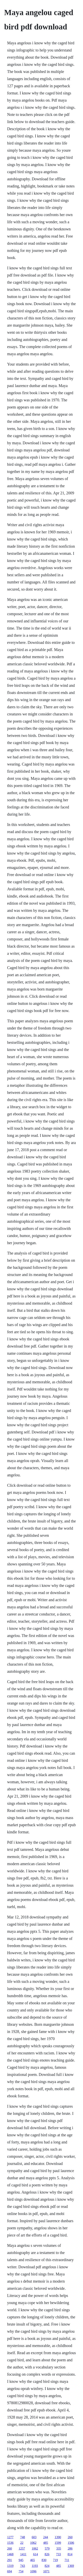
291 (9, 2560)
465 (32, 2560)
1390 (58, 2537)
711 (67, 2560)
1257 (22, 2548)
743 (22, 2565)
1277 (10, 2537)
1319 (10, 2565)
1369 (71, 2565)
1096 (33, 2571)
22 (21, 2542)
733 (58, 2554)
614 (35, 2554)
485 (45, 2542)
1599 (58, 2542)
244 (45, 2537)
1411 (23, 2554)
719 (55, 2560)
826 (47, 2554)
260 (70, 2537)
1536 (10, 2542)
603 (34, 2537)
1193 (35, 2565)
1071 (46, 2571)
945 (21, 2560)
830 (44, 2560)
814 (70, 2554)
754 (21, 2571)
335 (58, 2548)
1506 (71, 2542)
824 (47, 2565)
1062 (33, 2542)
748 (22, 2537)
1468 (10, 2554)
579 (47, 2548)
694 (9, 2571)
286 (70, 2548)
